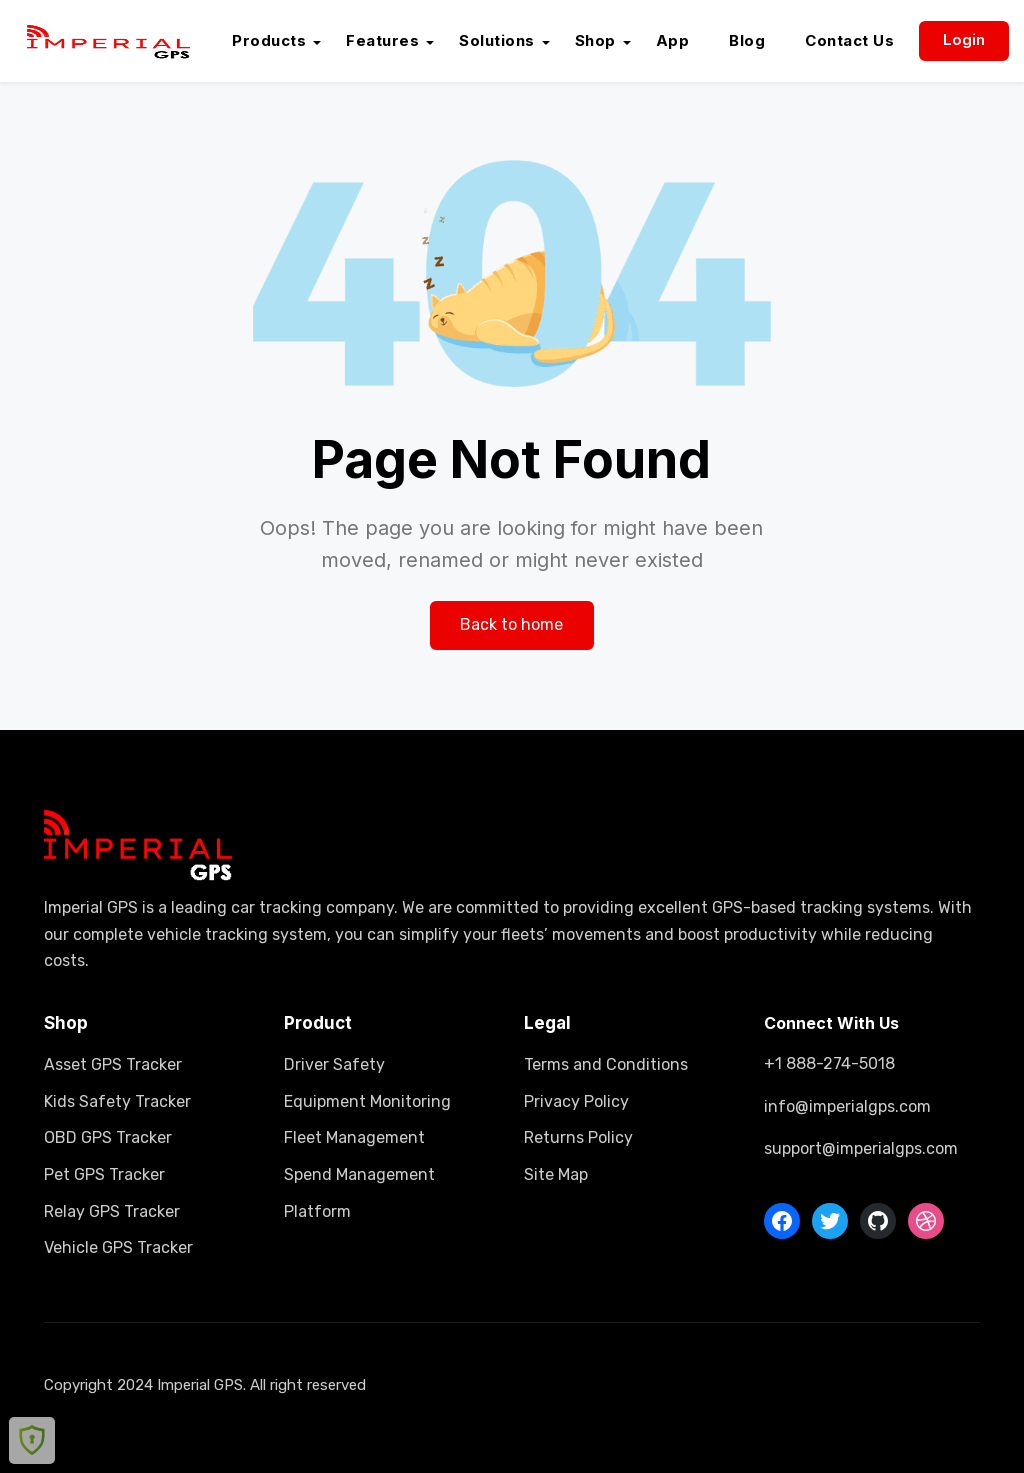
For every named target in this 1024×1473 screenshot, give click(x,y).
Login (964, 39)
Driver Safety (334, 1064)
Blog (747, 40)
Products (269, 40)
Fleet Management (354, 1137)
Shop (595, 40)
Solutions (497, 40)
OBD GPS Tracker (108, 1137)
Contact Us (849, 40)
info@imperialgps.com (847, 1106)
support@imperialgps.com (861, 1148)
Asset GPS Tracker (113, 1064)
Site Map (556, 1174)
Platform (317, 1211)
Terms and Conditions (606, 1064)
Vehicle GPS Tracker (118, 1247)
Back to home (511, 624)
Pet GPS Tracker (104, 1174)
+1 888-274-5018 (829, 1063)
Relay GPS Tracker (112, 1211)
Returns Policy (578, 1137)
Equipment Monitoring (367, 1101)
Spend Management (359, 1174)
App (673, 40)
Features (382, 40)
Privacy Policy (576, 1101)
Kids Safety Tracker (117, 1101)
